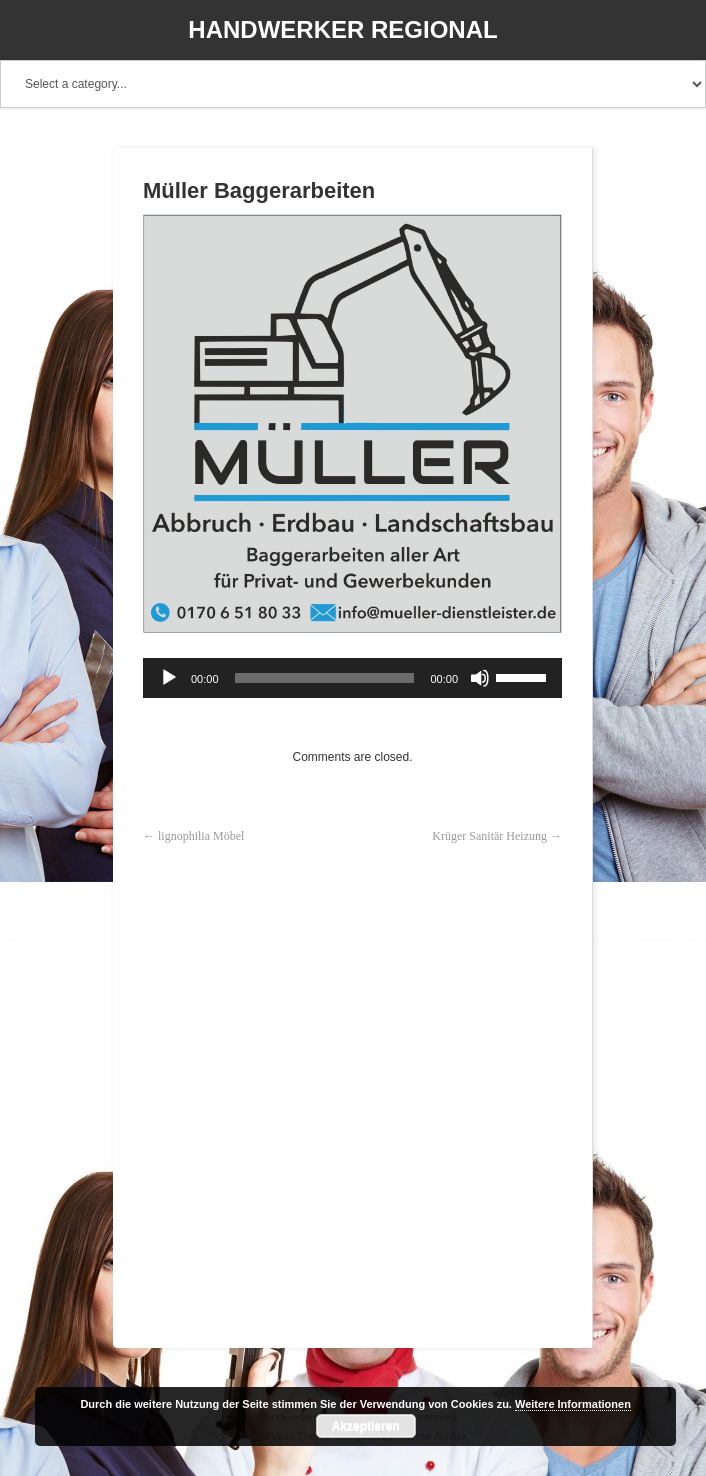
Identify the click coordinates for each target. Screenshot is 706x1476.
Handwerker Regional (342, 29)
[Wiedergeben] (169, 678)
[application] (352, 678)
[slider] (325, 678)
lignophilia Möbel (201, 836)
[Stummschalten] (480, 678)
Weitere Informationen (573, 1404)
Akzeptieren (366, 1426)
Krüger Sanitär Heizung (489, 836)
